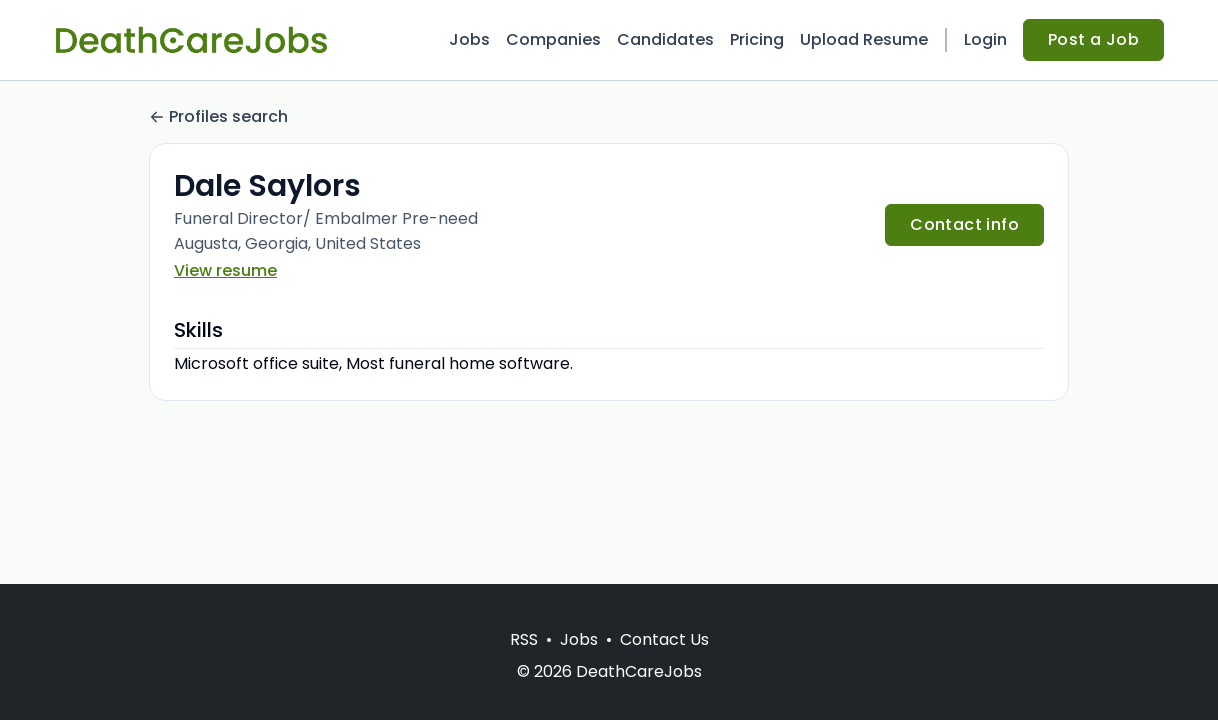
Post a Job (1093, 39)
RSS (524, 639)
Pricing (757, 39)
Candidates (665, 39)
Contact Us (664, 639)
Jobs (469, 39)
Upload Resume (864, 39)
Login (985, 39)
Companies (553, 39)
